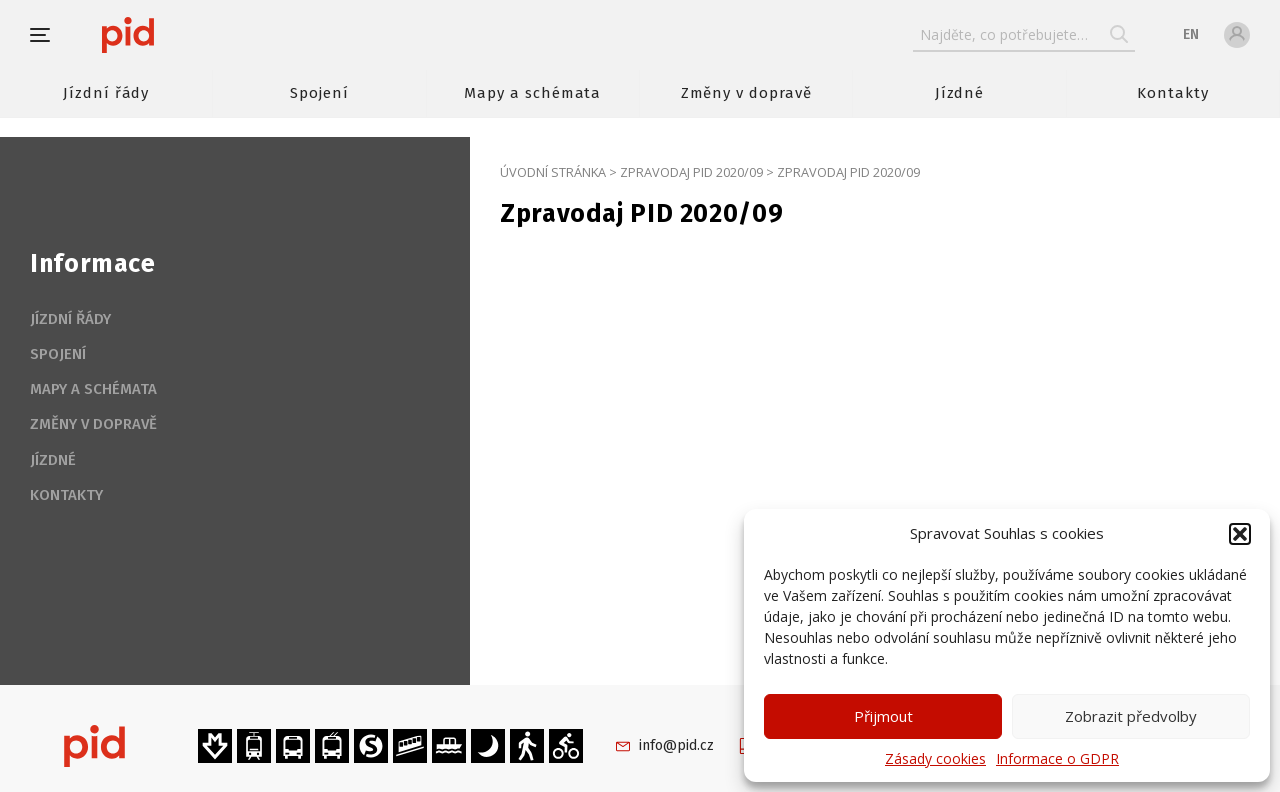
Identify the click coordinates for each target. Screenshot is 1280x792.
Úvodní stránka (553, 172)
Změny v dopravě (746, 93)
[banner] (187, 35)
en (1191, 34)
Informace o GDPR (1057, 758)
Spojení (319, 93)
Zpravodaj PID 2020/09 (691, 172)
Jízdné (960, 93)
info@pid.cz (676, 745)
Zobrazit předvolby (1131, 716)
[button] (1240, 534)
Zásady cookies (935, 758)
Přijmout (883, 716)
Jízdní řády (106, 93)
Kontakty (1173, 93)
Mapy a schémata (532, 93)
